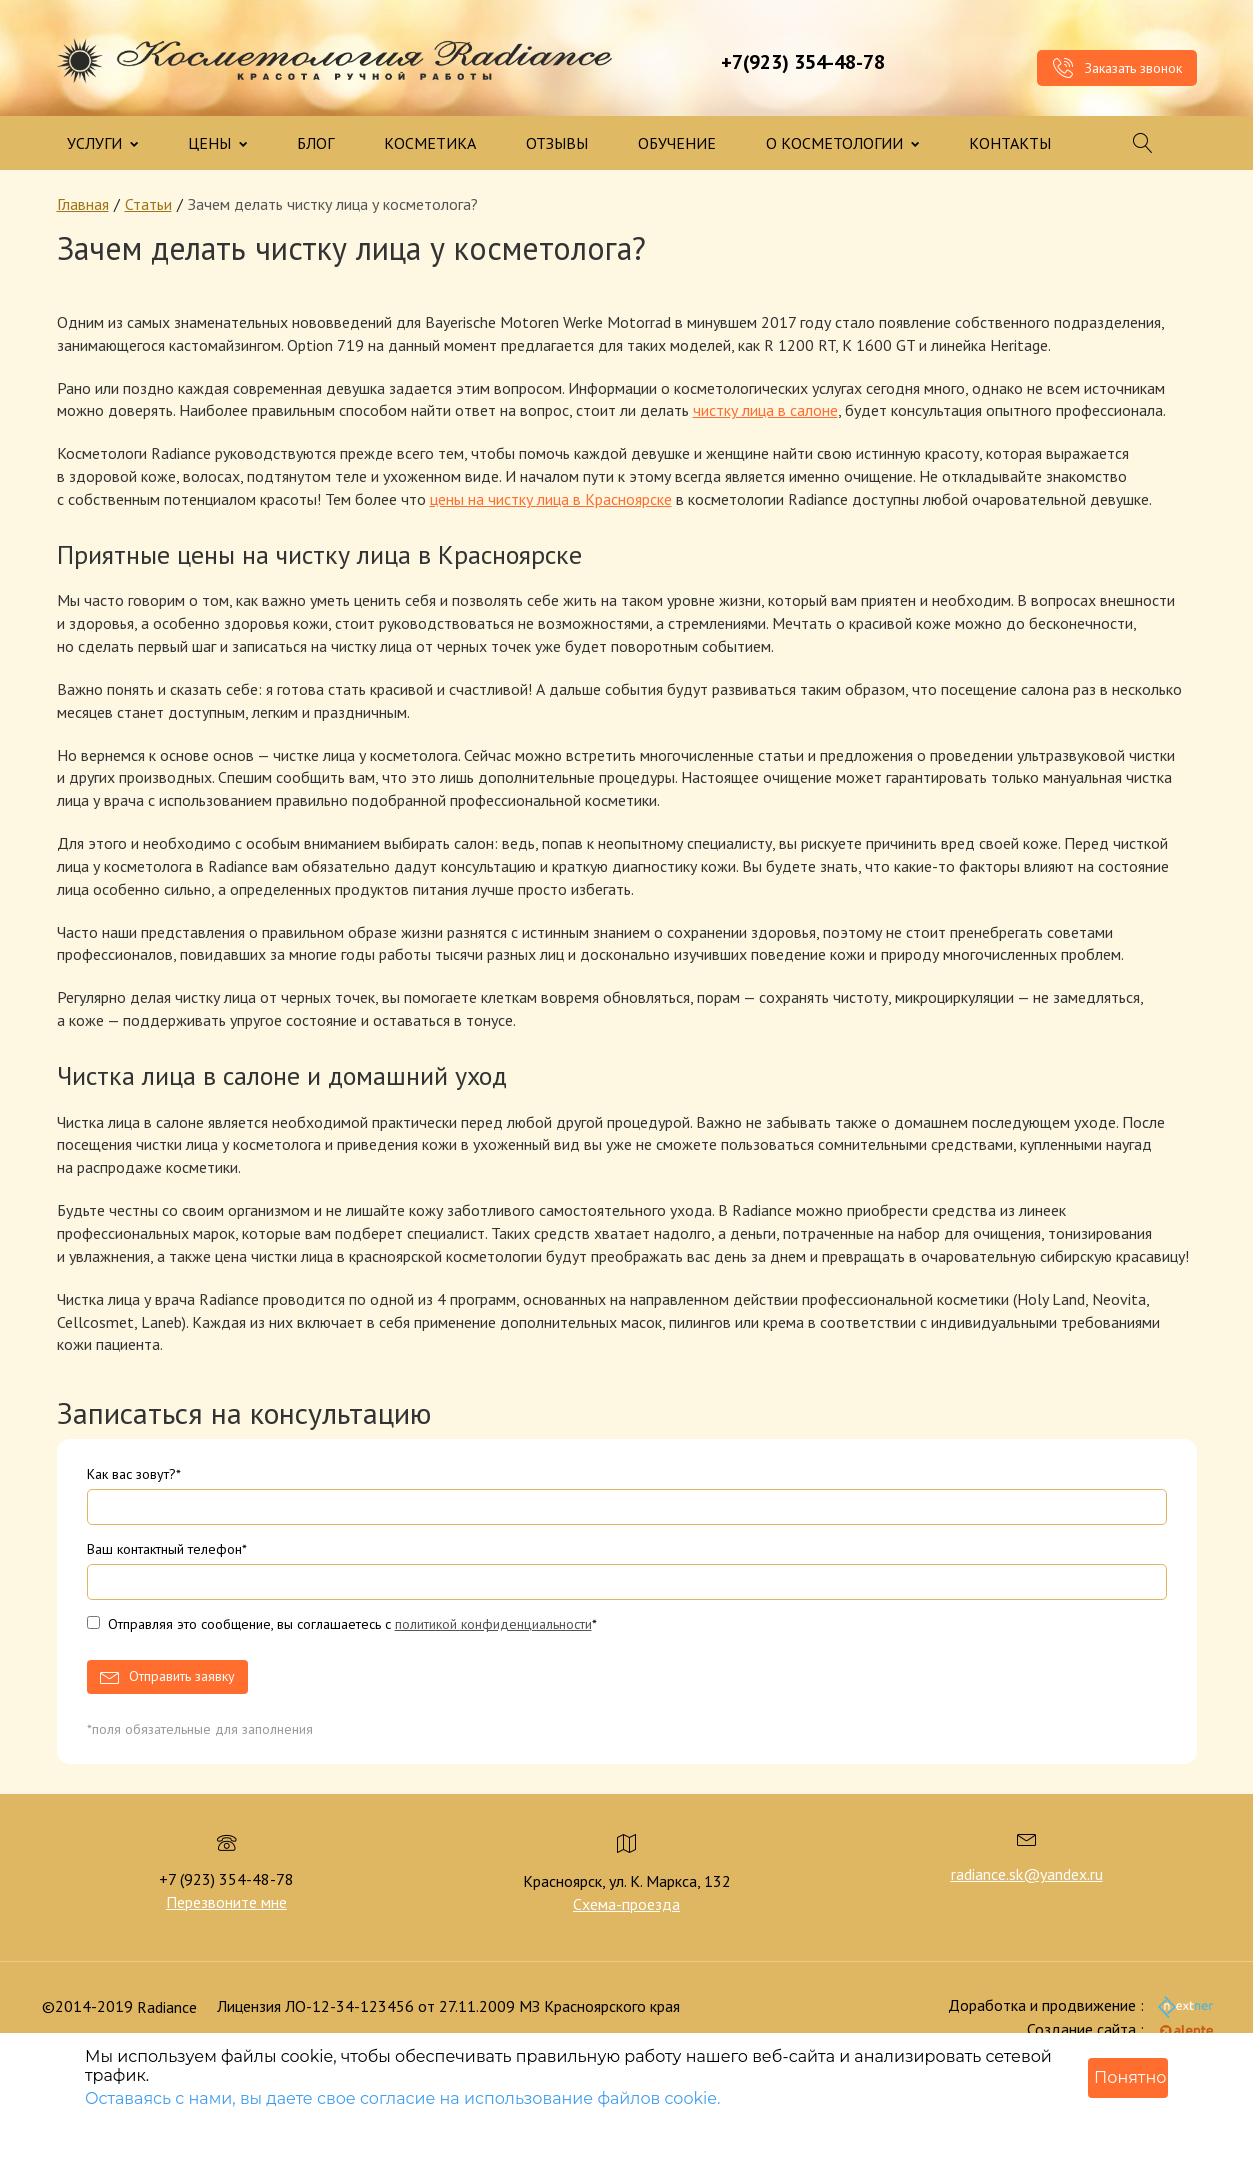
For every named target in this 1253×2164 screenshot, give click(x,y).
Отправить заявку (182, 1676)
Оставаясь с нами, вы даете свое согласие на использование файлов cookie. (402, 2098)
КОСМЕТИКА (430, 143)
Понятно (1130, 2077)
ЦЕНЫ (217, 143)
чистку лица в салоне (765, 410)
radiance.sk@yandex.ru (1027, 1874)
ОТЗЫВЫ (557, 143)
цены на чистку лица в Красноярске (551, 499)
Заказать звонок (1117, 68)
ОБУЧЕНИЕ (677, 143)
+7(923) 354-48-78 (803, 62)
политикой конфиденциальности (493, 1624)
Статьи (148, 204)
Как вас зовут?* (134, 1474)
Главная (83, 204)
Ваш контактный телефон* (167, 1549)
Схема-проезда (626, 1904)
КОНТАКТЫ (1010, 143)
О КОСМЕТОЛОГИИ (842, 143)
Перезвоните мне (226, 1902)
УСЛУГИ (102, 143)
